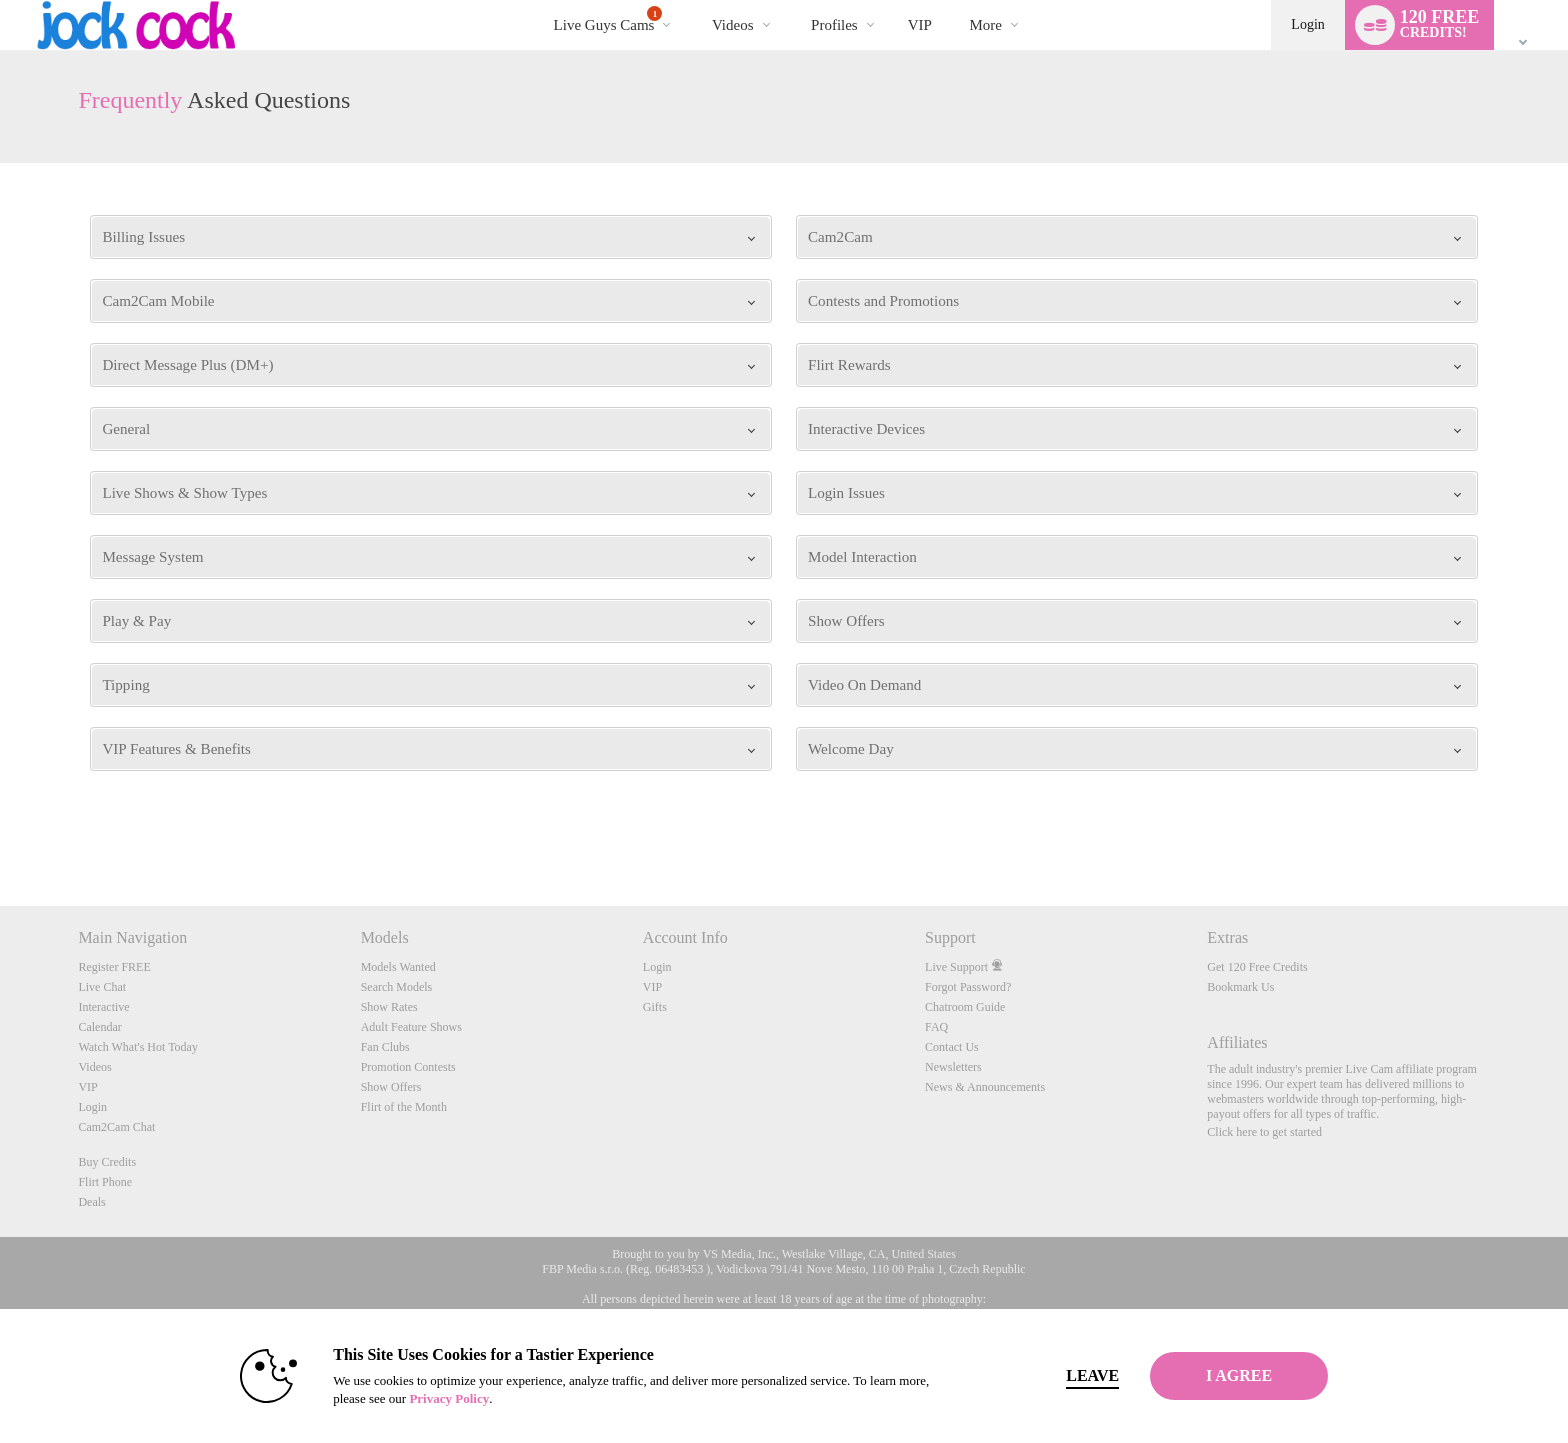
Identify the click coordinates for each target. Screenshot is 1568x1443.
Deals (91, 1202)
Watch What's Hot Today (138, 1047)
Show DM (0, 831)
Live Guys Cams (608, 19)
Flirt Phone (105, 1182)
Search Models (397, 987)
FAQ (936, 1027)
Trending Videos (694, 0)
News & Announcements (985, 1087)
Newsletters (953, 1067)
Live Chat (102, 987)
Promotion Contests (408, 1067)
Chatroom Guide (965, 1007)
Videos (733, 25)
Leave (1063, 1375)
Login (1307, 24)
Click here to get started (1264, 1132)
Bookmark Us (1240, 987)
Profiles (834, 25)
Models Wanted (398, 967)
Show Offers (391, 1087)
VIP (920, 25)
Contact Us (952, 1047)
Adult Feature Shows (411, 1027)
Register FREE (114, 967)
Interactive (103, 1007)
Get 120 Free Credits (1257, 967)
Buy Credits (107, 1162)
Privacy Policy (420, 1398)
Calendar (99, 1027)
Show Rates (389, 1007)
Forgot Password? (968, 987)
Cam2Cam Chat (116, 1127)
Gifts (655, 1007)
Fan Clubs (385, 1047)
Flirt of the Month (404, 1107)
